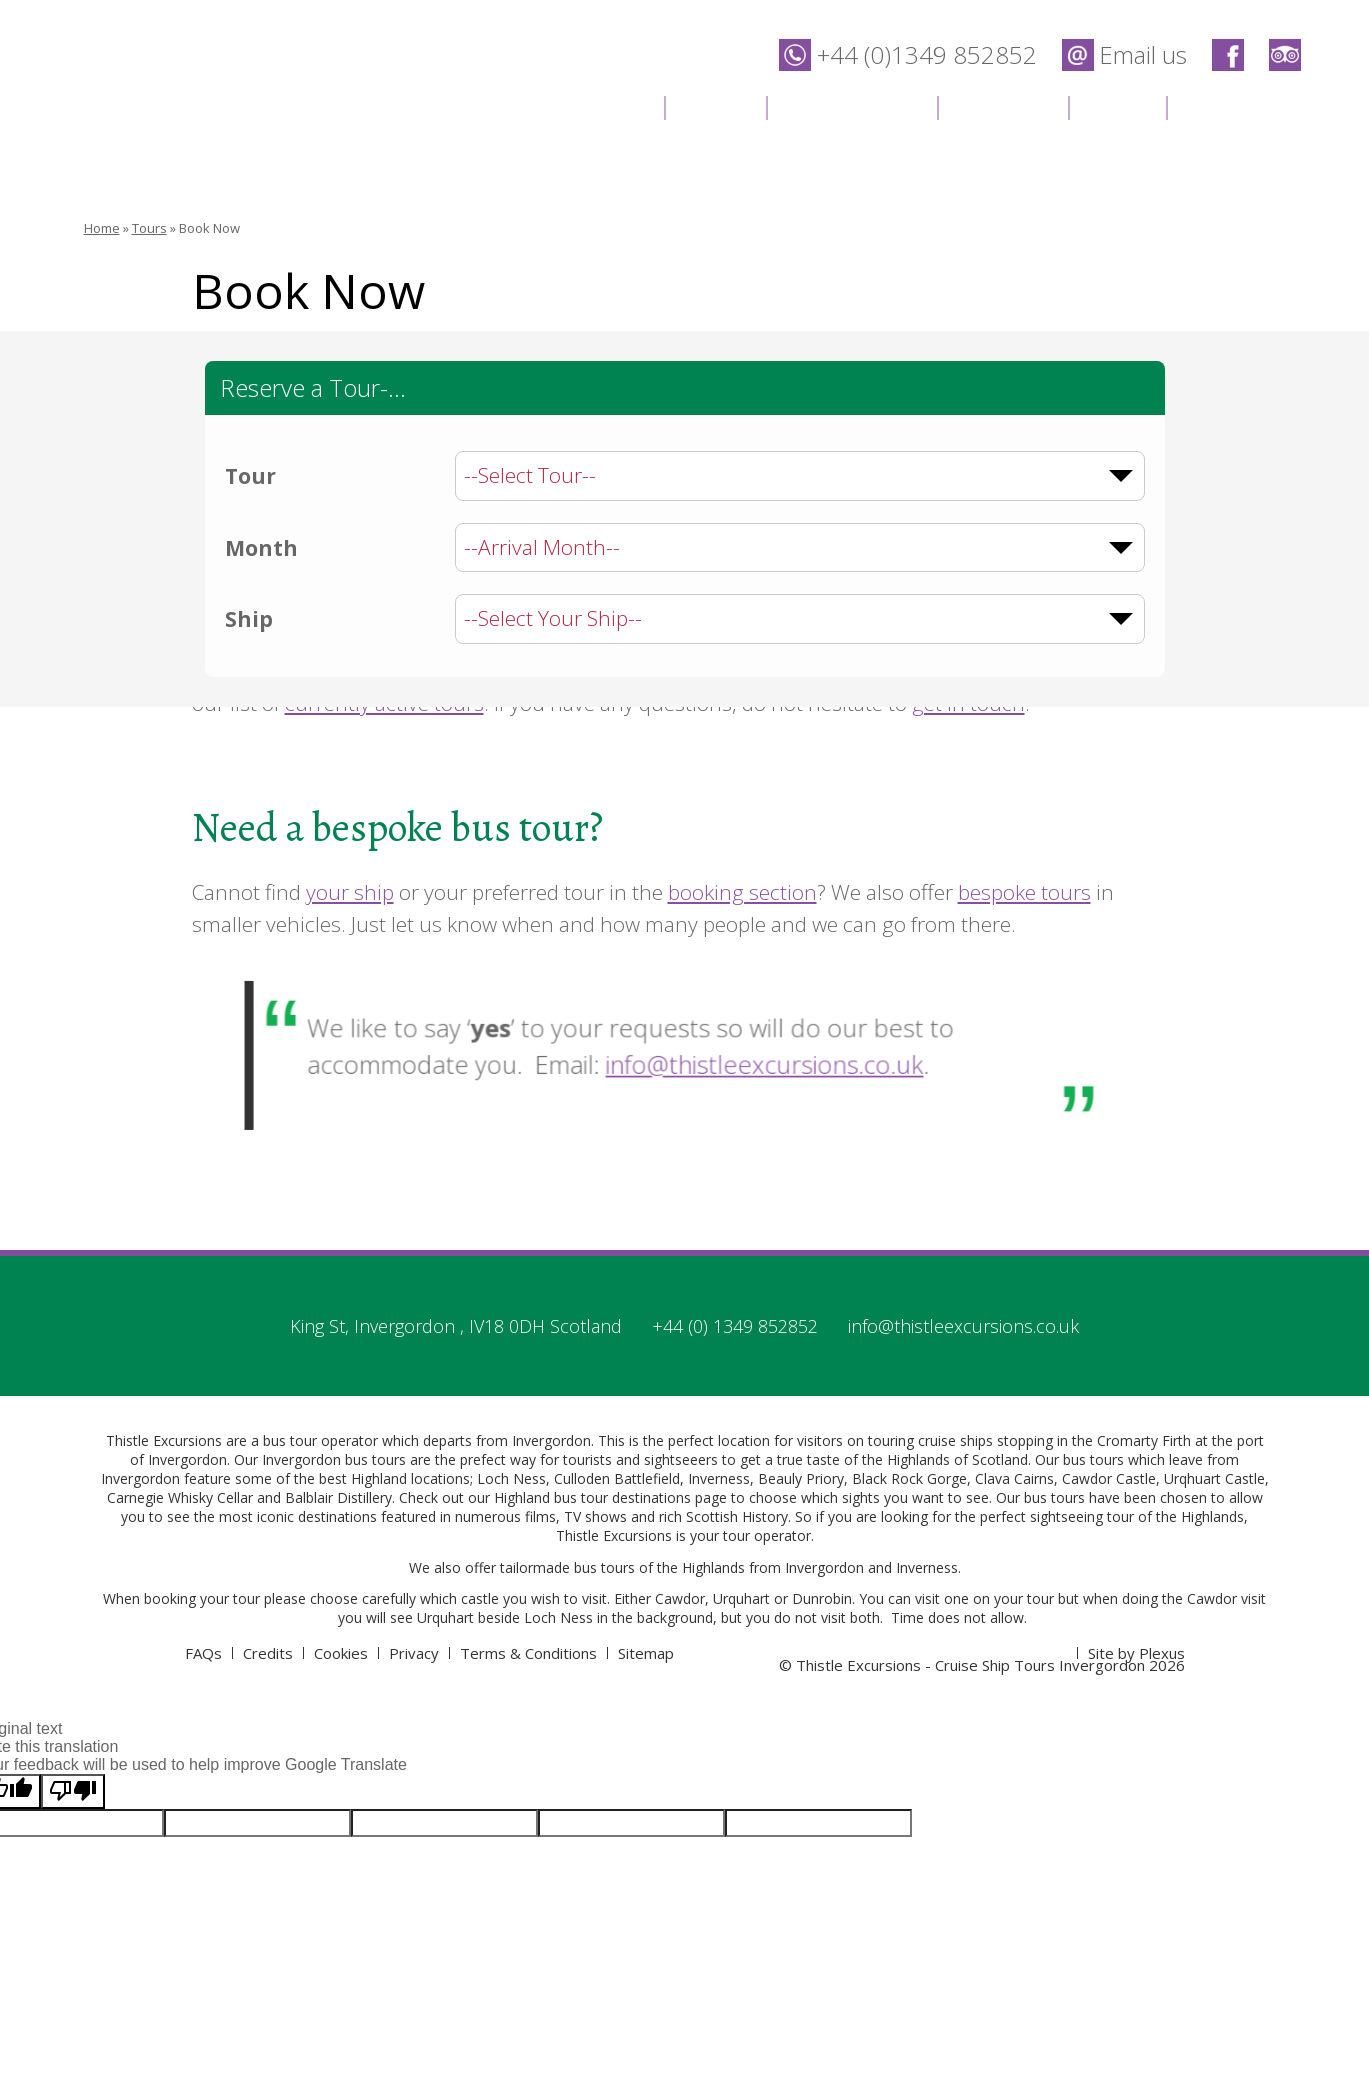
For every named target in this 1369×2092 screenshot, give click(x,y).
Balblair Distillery (338, 1497)
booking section (742, 892)
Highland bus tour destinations (592, 1497)
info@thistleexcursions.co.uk (741, 1062)
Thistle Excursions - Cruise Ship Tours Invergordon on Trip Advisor (1285, 55)
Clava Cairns (1014, 1478)
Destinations (851, 105)
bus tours (604, 1567)
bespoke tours (1024, 892)
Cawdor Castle (1109, 1478)
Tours (715, 105)
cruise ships (955, 1440)
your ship (350, 892)
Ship (249, 619)
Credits (268, 1653)
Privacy (414, 1653)
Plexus (1162, 1653)
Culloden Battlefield (617, 1478)
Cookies (341, 1653)
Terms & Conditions (528, 1653)
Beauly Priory (801, 1478)
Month (261, 548)
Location (1002, 105)
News (1117, 105)
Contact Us (1243, 105)
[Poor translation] (73, 1791)
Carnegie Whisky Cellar (180, 1497)
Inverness (719, 1478)
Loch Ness (511, 1478)
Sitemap (646, 1653)
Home (611, 105)
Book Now (209, 228)
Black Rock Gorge (909, 1478)
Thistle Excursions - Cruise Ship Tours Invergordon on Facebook (1228, 55)
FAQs (203, 1653)
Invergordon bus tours (334, 1459)
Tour (250, 476)
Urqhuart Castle (1214, 1478)
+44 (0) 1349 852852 (735, 1326)
